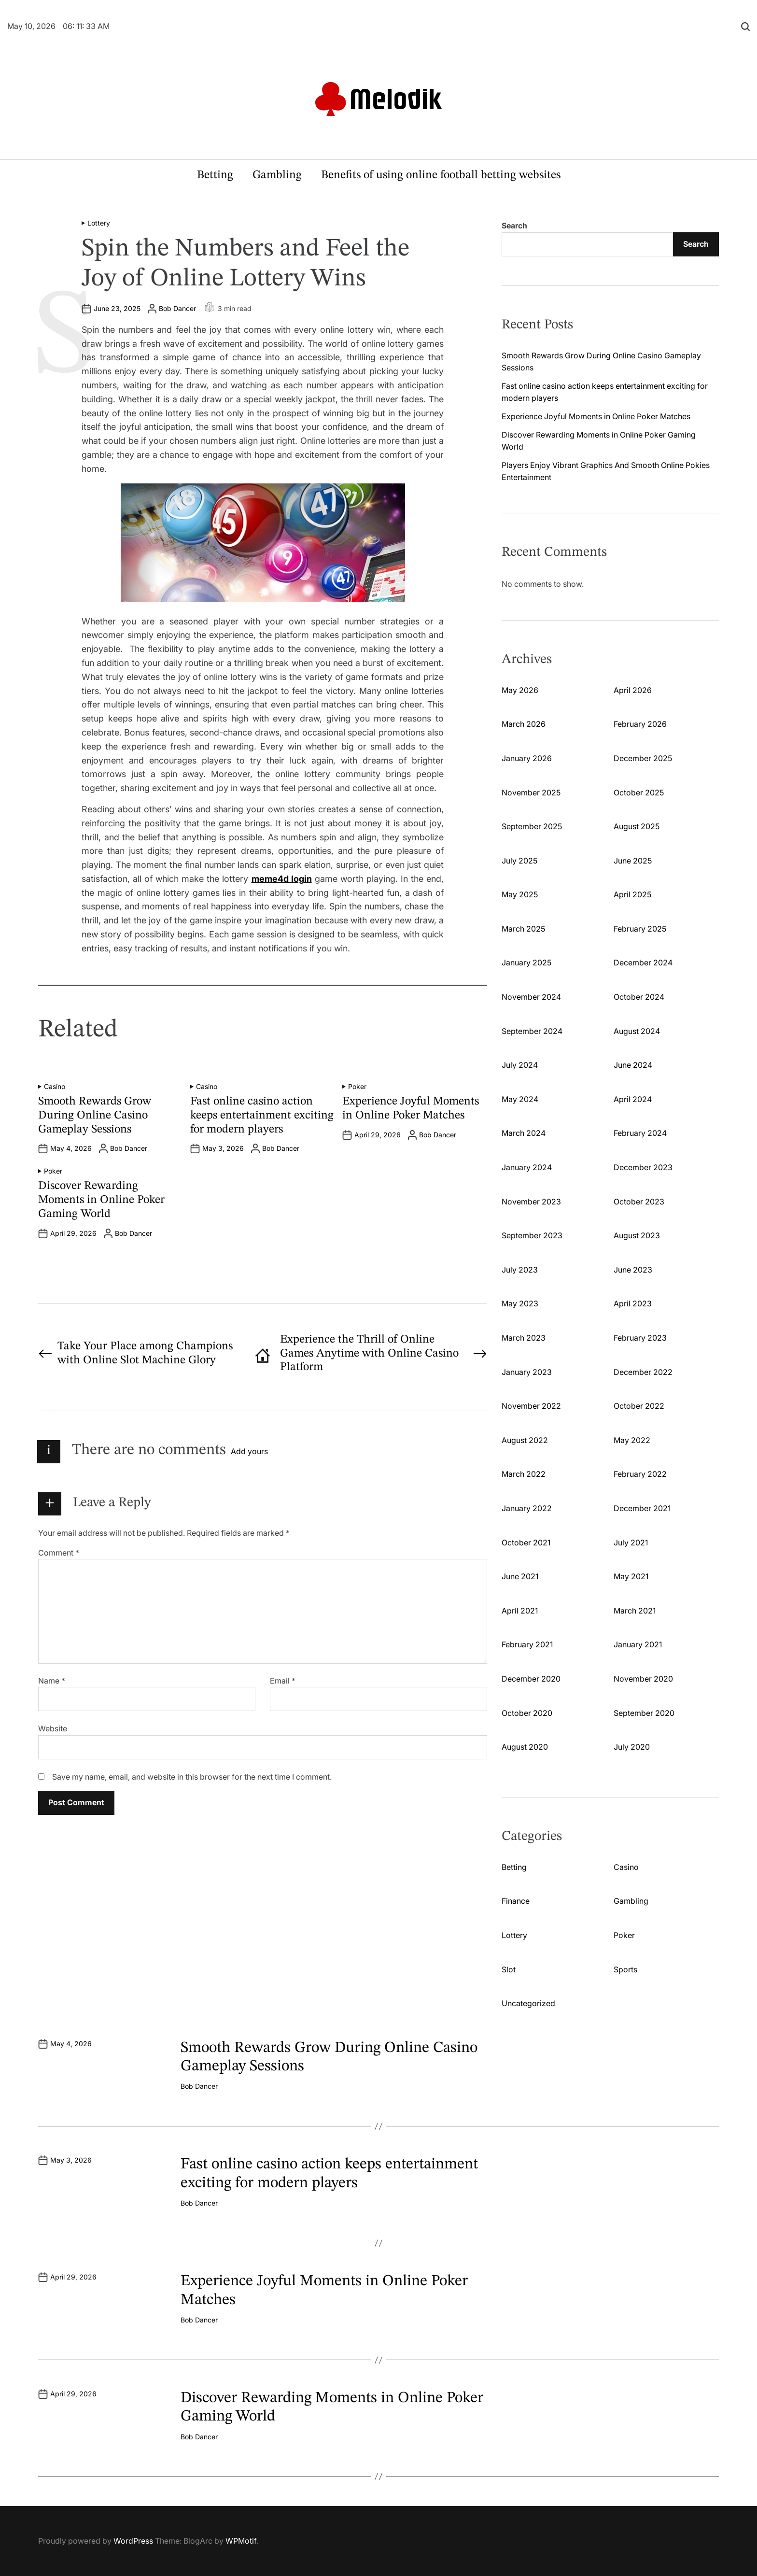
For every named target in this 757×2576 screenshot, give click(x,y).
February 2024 (640, 1133)
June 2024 (633, 1065)
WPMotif (240, 2541)
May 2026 (520, 690)
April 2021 (520, 1610)
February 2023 (640, 1338)
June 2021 (520, 1576)
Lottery (98, 223)
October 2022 (639, 1406)
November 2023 (531, 1201)
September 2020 (644, 1713)
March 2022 (524, 1474)
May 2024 (520, 1099)
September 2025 (532, 826)
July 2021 (631, 1542)
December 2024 (643, 962)
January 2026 (527, 758)
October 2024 (639, 997)
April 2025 (632, 894)
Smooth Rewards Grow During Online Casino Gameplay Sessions (94, 1115)
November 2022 (531, 1406)
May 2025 (520, 894)
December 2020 (531, 1679)
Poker (357, 1086)
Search (514, 225)
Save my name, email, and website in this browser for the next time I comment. (192, 1777)
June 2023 (633, 1269)
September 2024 (532, 1031)
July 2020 (632, 1747)
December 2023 (643, 1167)
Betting (215, 175)
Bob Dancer (177, 308)
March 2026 (524, 724)
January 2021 (638, 1644)
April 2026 (633, 690)
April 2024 (633, 1099)
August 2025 (636, 826)
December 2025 (643, 758)
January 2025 (526, 962)
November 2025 (531, 792)
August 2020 (525, 1747)
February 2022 (640, 1474)
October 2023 (639, 1201)
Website (52, 1728)
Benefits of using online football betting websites (441, 175)
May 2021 (631, 1576)
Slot (509, 1969)
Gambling (277, 175)
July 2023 (520, 1269)
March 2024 (524, 1133)
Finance (516, 1901)
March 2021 (635, 1610)
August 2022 (525, 1440)
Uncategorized (528, 2003)
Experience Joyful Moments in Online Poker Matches (596, 416)
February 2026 (640, 724)
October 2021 (526, 1542)
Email (282, 1680)
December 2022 (643, 1372)
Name (51, 1680)
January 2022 (527, 1508)
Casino (54, 1086)
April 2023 (633, 1303)
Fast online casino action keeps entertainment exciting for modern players (262, 1115)
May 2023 (520, 1303)
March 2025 (523, 929)
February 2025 (640, 929)
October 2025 (639, 792)
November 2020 (643, 1679)
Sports (625, 1969)
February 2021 (527, 1644)
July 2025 (519, 860)
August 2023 (637, 1235)
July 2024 (520, 1065)
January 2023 (527, 1372)
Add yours (249, 1451)
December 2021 (642, 1508)
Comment (58, 1552)
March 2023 (524, 1338)
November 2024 (531, 997)
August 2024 (637, 1031)
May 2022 (632, 1440)
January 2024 (527, 1167)
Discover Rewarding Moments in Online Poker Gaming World (101, 1200)
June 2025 (633, 860)
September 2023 (532, 1235)
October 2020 (527, 1713)
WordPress (133, 2541)
